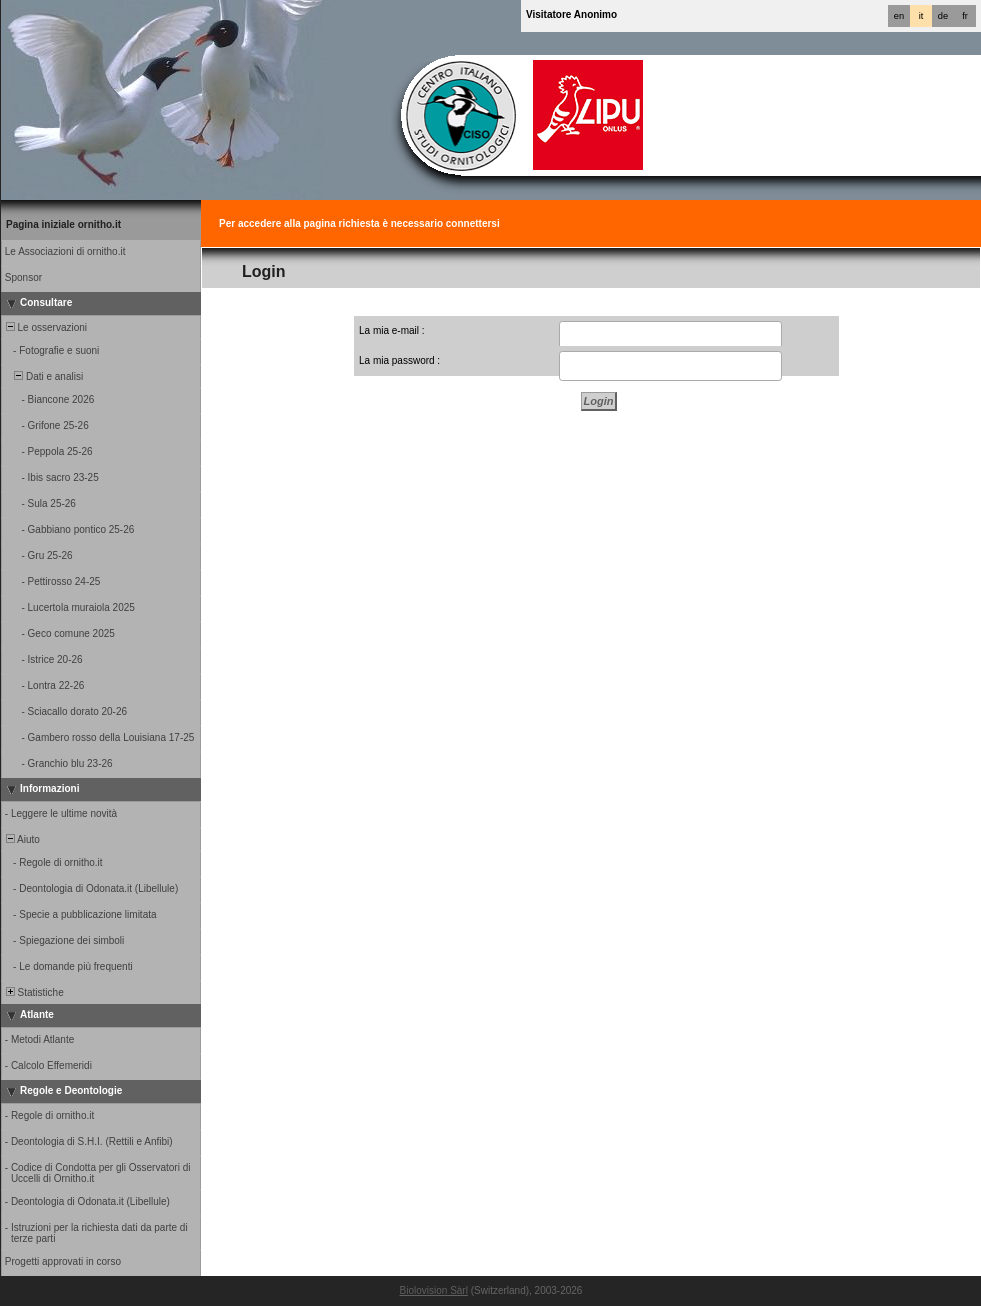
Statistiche (33, 992)
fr (965, 16)
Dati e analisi (43, 376)
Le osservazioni (45, 327)
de (943, 16)
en (899, 16)
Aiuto (21, 839)
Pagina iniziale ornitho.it (63, 224)
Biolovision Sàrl (434, 1290)
